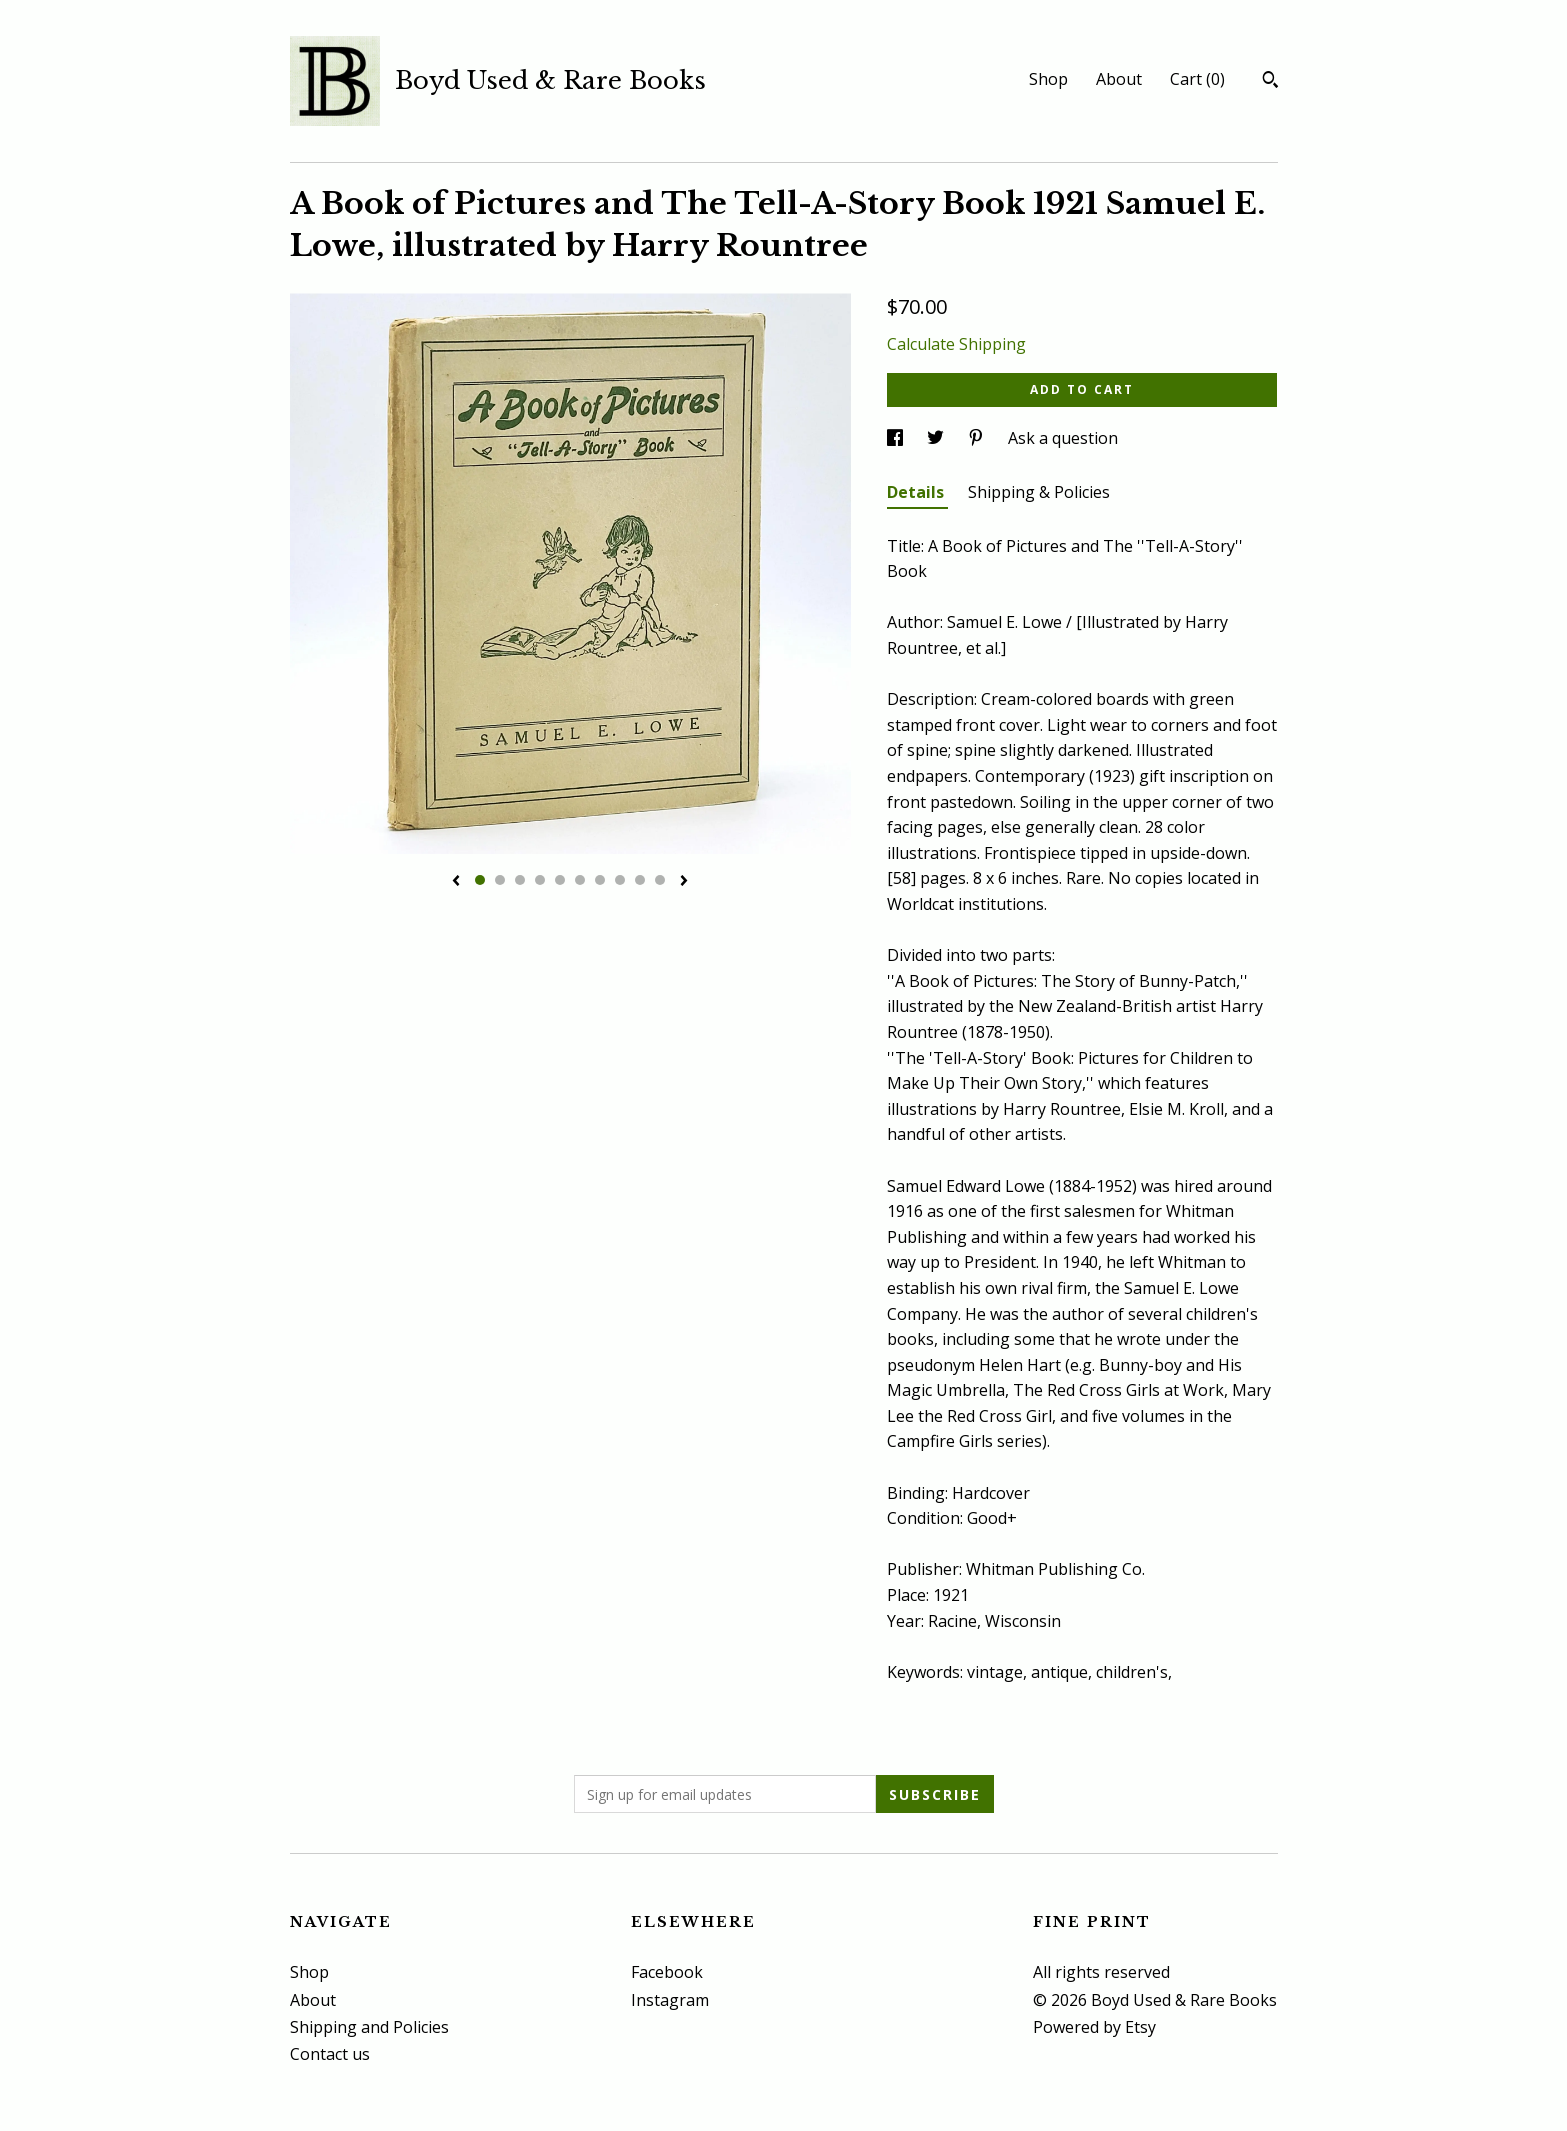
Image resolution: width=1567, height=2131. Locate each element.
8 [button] (620, 880)
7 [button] (600, 880)
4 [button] (540, 880)
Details (917, 492)
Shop (1048, 79)
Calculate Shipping (956, 344)
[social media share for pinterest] (978, 438)
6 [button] (580, 880)
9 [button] (640, 880)
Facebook (667, 1972)
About (1119, 79)
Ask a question (1063, 438)
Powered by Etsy (1094, 2027)
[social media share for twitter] (937, 438)
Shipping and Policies (369, 2027)
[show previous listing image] (456, 882)
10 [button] (660, 880)
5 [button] (560, 880)
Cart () (1197, 79)
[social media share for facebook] (897, 438)
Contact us (330, 2054)
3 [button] (520, 880)
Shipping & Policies (1039, 492)
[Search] (1270, 82)
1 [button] (480, 880)
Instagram (670, 2000)
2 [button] (500, 880)
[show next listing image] (684, 882)
